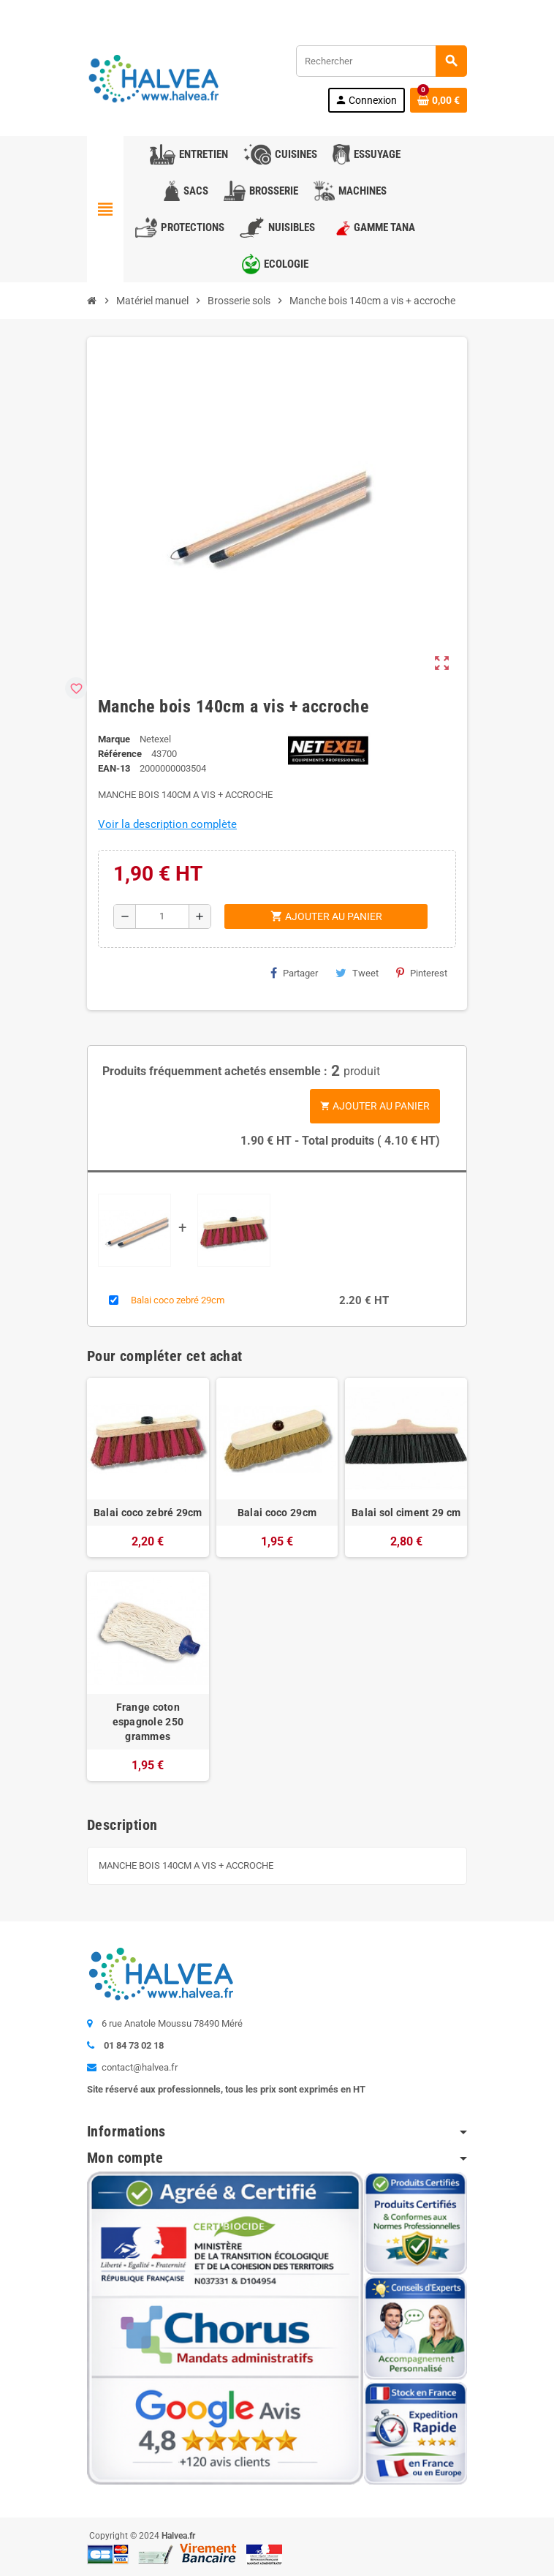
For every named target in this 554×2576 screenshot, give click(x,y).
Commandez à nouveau (413, 10)
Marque (114, 739)
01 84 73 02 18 (207, 10)
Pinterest (421, 973)
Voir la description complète (167, 824)
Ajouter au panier (375, 1106)
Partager (294, 973)
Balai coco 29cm (277, 1512)
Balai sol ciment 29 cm (406, 1512)
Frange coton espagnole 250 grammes (148, 1721)
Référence (120, 753)
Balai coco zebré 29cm (177, 1300)
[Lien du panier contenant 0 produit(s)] (438, 100)
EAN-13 (114, 768)
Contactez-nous (125, 10)
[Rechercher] (381, 61)
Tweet (357, 973)
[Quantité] (162, 916)
